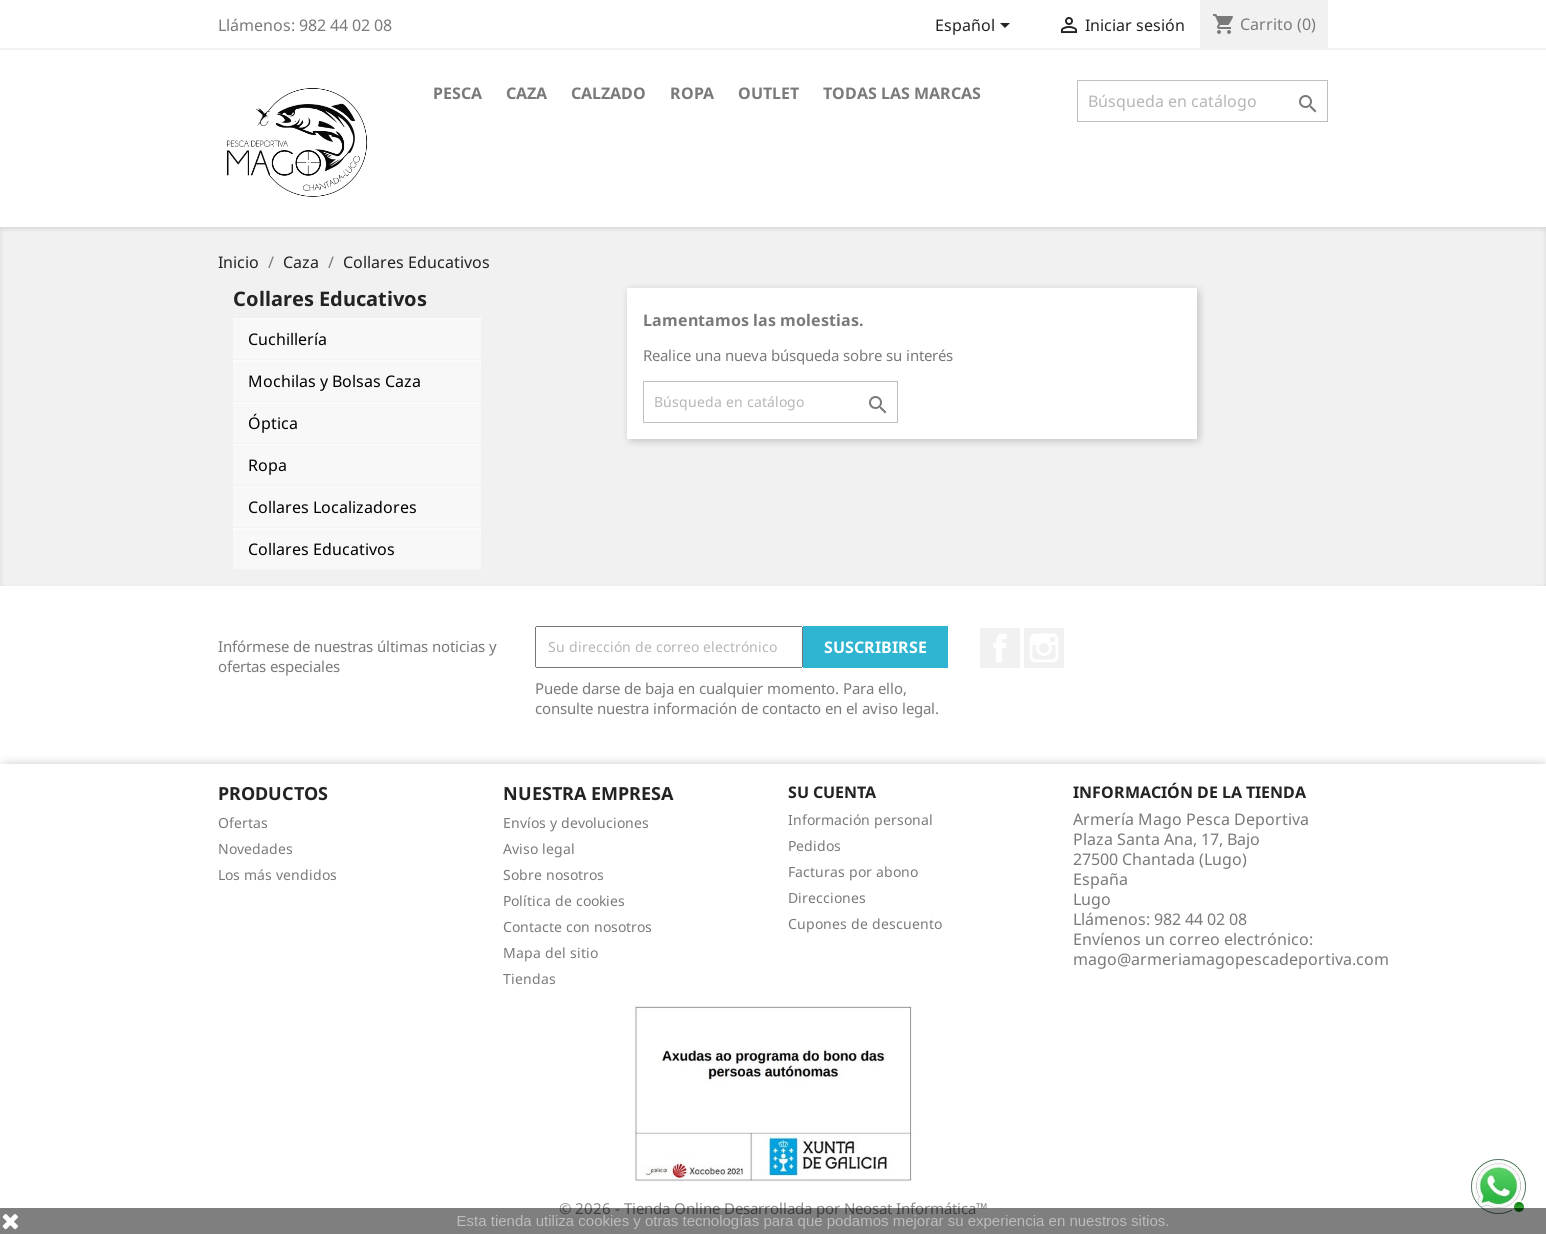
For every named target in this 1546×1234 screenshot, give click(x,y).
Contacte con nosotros (577, 926)
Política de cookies (564, 900)
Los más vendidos (277, 874)
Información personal (860, 819)
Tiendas (529, 978)
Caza (526, 93)
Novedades (255, 848)
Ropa (692, 93)
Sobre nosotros (553, 874)
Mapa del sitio (550, 952)
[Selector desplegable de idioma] (976, 27)
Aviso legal (539, 848)
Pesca (457, 93)
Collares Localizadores (332, 507)
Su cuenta (832, 792)
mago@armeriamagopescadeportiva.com (1231, 959)
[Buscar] (1202, 101)
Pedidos (814, 845)
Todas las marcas (902, 93)
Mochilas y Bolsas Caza (334, 381)
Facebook (1000, 648)
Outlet (768, 93)
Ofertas (243, 822)
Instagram (1044, 648)
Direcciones (827, 897)
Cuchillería (287, 339)
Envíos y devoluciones (576, 822)
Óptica (273, 423)
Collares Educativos (321, 549)
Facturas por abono (853, 871)
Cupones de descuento (865, 923)
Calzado (608, 93)
